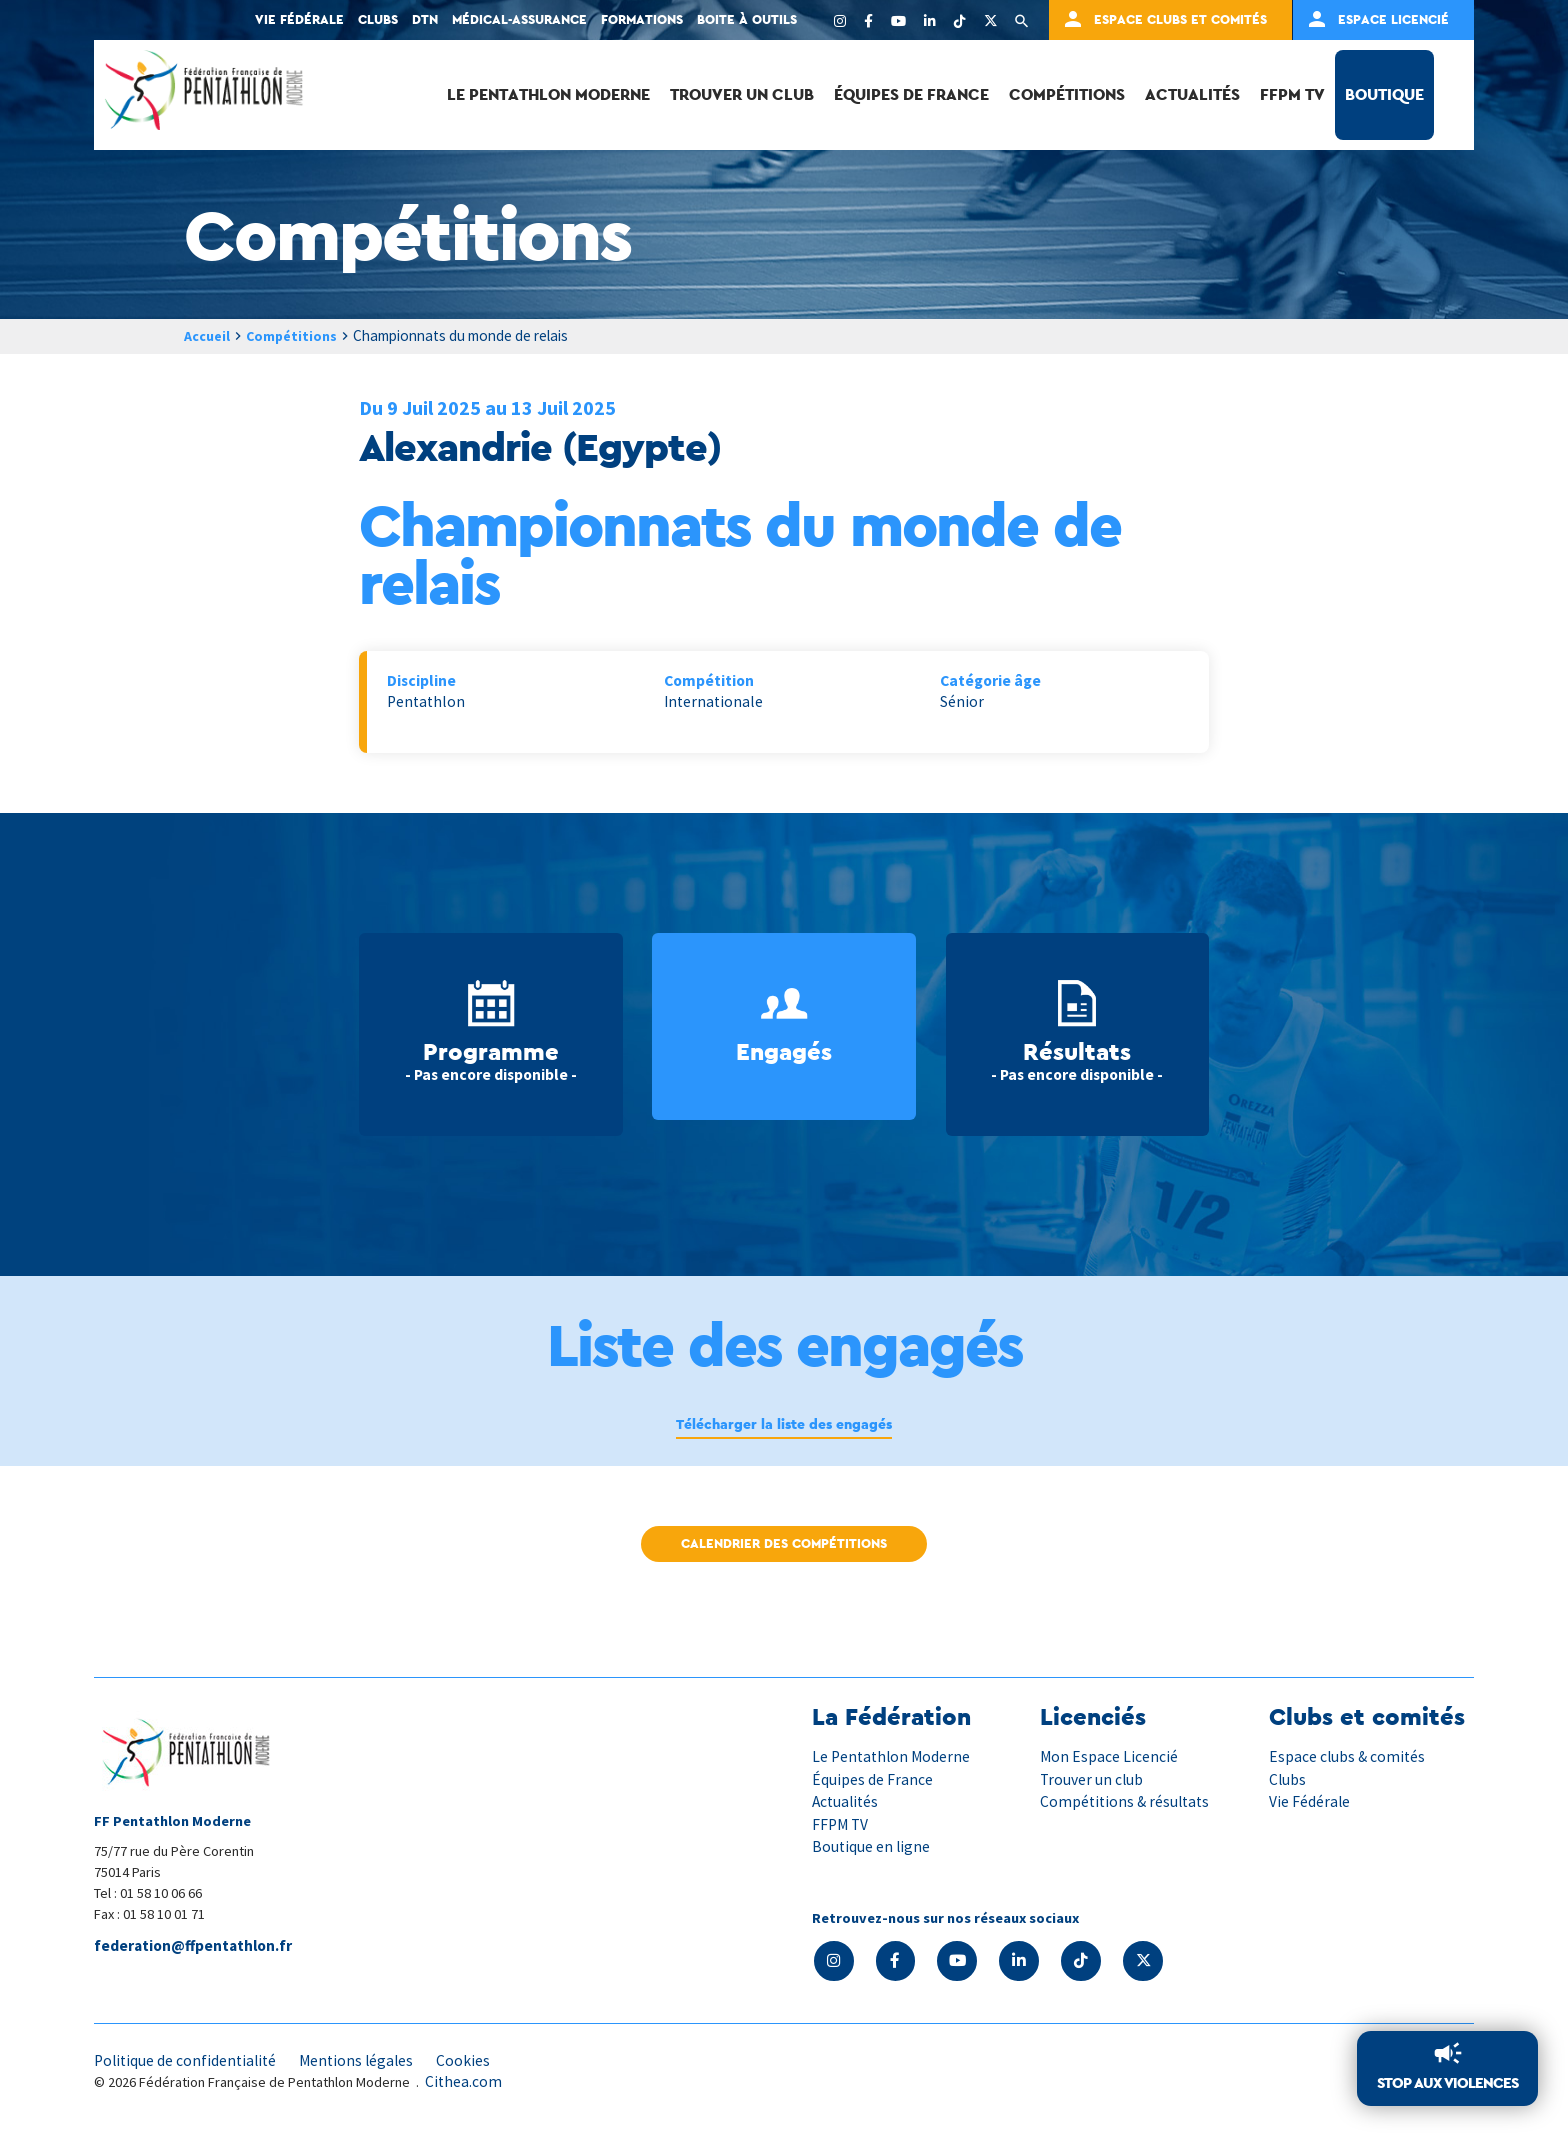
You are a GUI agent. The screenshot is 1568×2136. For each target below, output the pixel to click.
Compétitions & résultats (1127, 1802)
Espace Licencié (1393, 19)
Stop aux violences (1443, 2082)
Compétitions (1067, 94)
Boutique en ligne (872, 1847)
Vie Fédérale (1310, 1802)
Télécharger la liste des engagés (784, 1426)
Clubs (378, 19)
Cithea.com (464, 2084)
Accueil (209, 335)
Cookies (473, 2062)
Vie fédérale (299, 19)
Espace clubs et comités (1180, 19)
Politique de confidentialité (188, 2062)
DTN (425, 19)
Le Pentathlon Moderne (548, 94)
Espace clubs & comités (1348, 1757)
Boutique (1384, 94)
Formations (642, 19)
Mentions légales (364, 2062)
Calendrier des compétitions (784, 1545)
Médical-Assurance (519, 19)
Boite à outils (747, 19)
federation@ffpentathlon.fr (196, 1947)
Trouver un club (742, 94)
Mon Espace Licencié (1109, 1757)
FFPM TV (1292, 94)
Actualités (1192, 94)
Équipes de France (911, 94)
